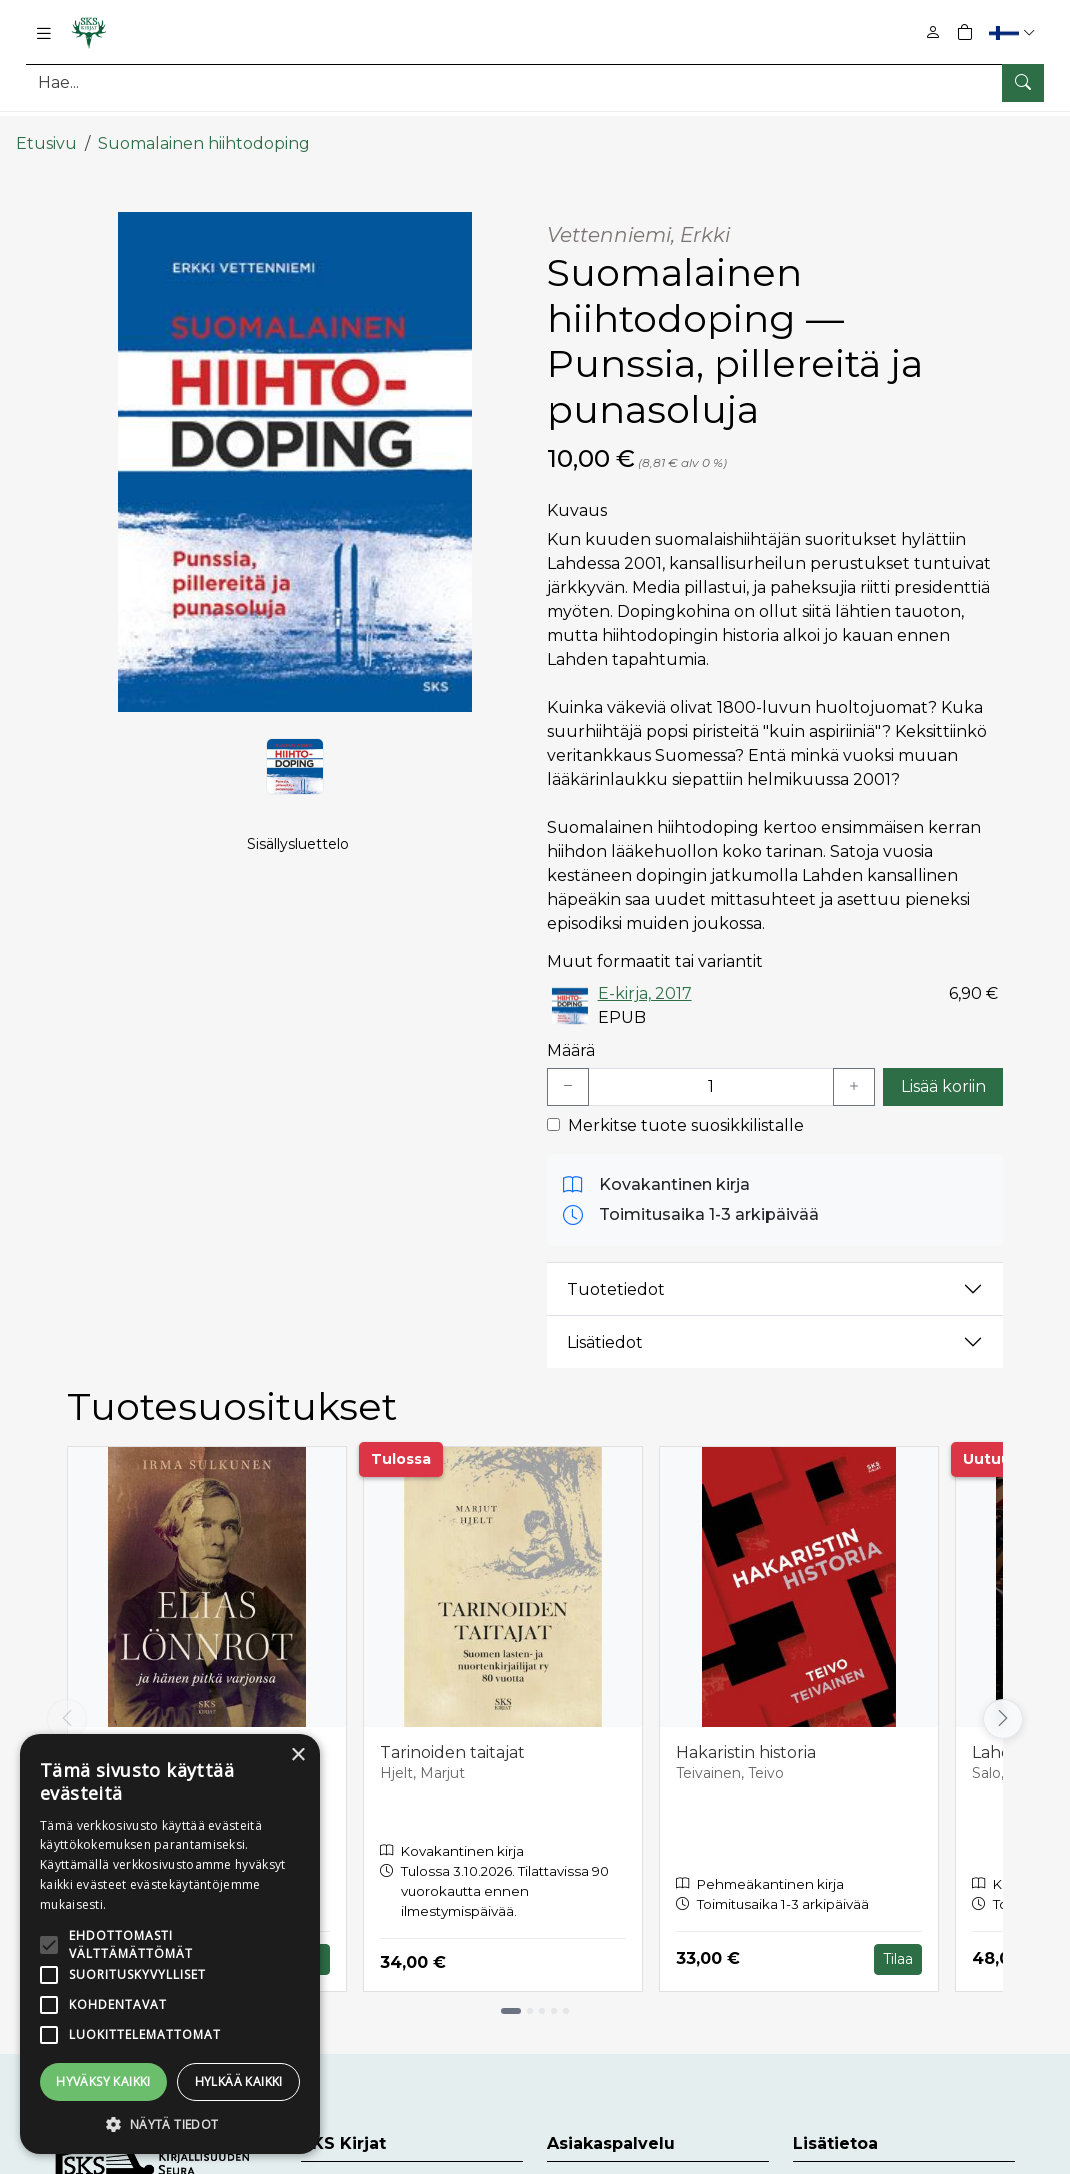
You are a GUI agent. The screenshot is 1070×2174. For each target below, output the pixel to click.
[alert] (170, 1944)
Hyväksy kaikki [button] (103, 2081)
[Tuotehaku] (535, 82)
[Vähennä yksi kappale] (568, 1071)
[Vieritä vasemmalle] (67, 1703)
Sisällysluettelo (298, 851)
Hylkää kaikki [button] (239, 2081)
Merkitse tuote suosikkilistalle (686, 1109)
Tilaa (898, 1943)
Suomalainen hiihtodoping (204, 127)
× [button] (297, 1755)
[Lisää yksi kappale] (854, 1071)
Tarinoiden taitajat (452, 1736)
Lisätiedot (605, 1326)
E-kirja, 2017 (645, 977)
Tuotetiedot (616, 1273)
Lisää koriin (943, 1070)
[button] (1014, 32)
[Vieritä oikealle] (1003, 1703)
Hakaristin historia (746, 1736)
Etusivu (46, 127)
